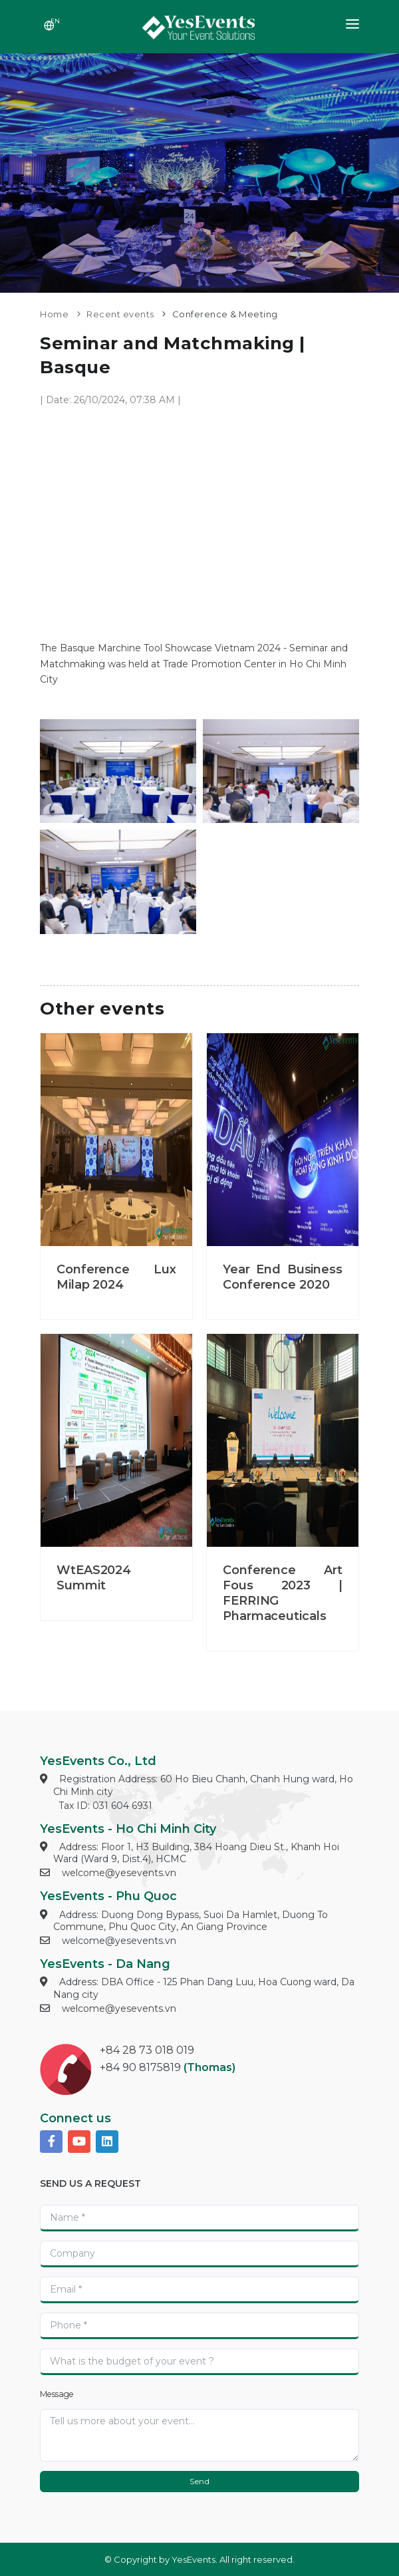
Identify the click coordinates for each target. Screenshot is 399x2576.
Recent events (120, 314)
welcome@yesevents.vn (119, 1873)
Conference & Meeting (225, 314)
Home (54, 314)
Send (199, 2481)
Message (57, 2394)
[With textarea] (199, 2435)
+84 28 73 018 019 (147, 2050)
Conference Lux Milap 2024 (116, 1277)
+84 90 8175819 (140, 2067)
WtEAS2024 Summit (94, 1578)
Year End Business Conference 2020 (282, 1277)
